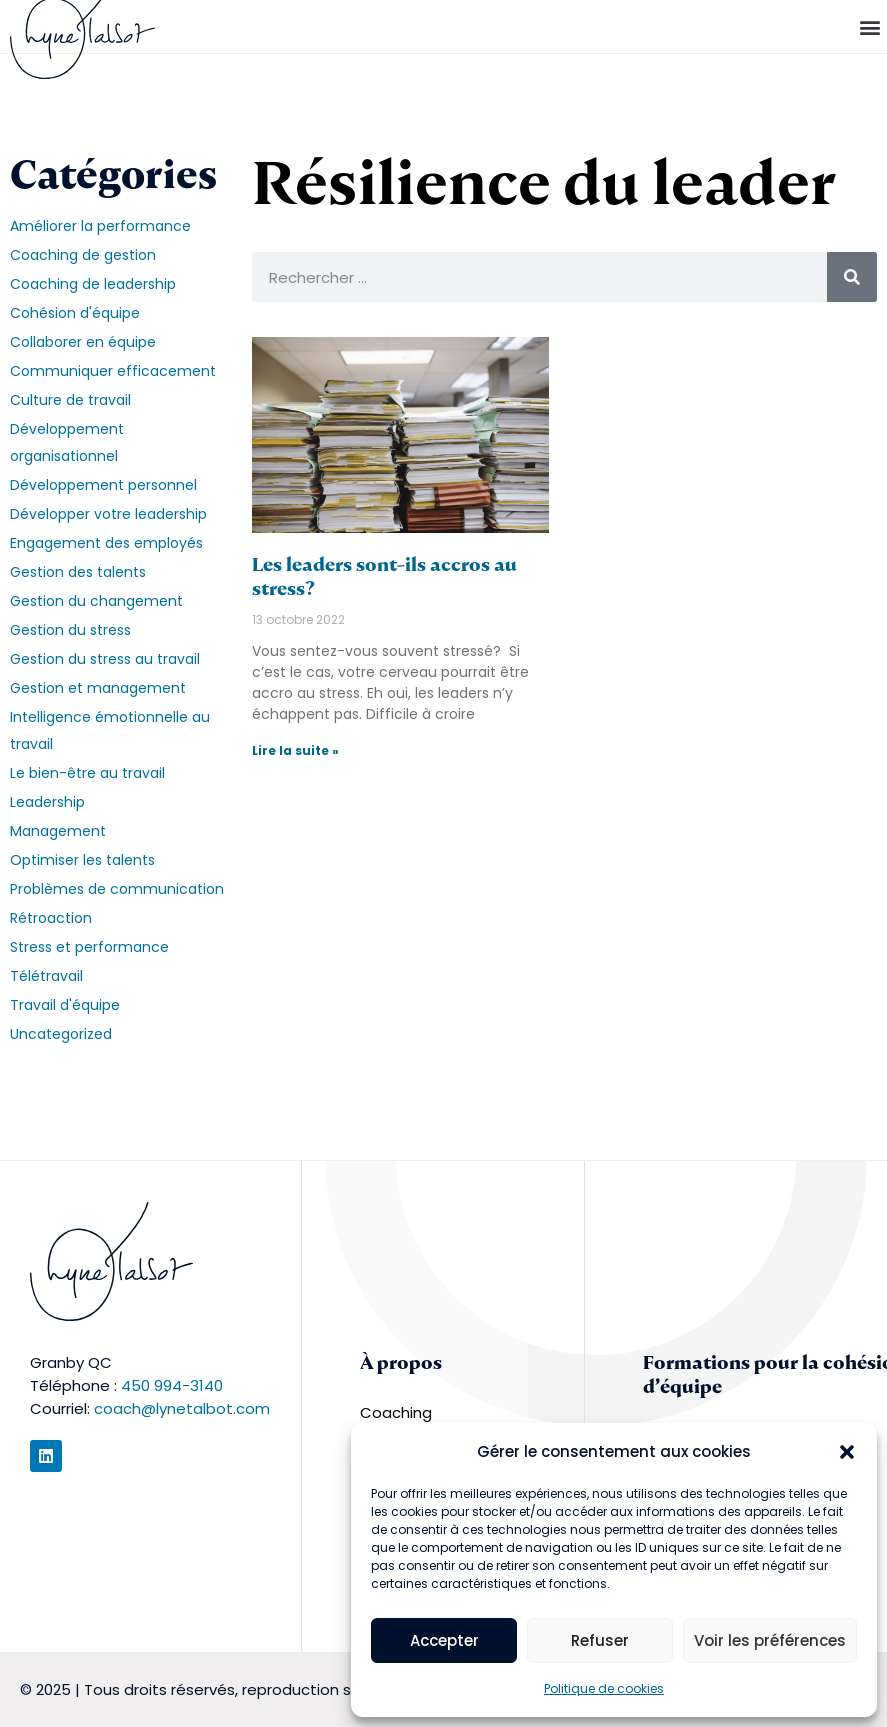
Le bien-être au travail (87, 773)
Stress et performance (89, 947)
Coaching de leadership (93, 284)
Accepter (444, 1640)
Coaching (396, 1412)
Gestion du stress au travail (105, 659)
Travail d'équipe (65, 1005)
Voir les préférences (770, 1640)
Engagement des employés (106, 543)
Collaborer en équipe (83, 342)
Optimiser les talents (82, 860)
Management (58, 831)
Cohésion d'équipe (75, 313)
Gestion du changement (96, 601)
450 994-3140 (172, 1385)
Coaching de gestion (83, 255)
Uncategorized (61, 1034)
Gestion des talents (78, 572)
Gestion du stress (70, 630)
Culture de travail (70, 400)
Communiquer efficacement (113, 371)
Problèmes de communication (117, 889)
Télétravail (46, 976)
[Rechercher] (852, 277)
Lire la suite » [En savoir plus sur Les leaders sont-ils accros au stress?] (295, 750)
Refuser (600, 1640)
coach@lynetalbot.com (182, 1408)
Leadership (47, 802)
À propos (401, 1362)
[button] (847, 1452)
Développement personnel (103, 485)
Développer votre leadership (108, 514)
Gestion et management (98, 688)
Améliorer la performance (100, 226)
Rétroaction (51, 918)
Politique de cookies (604, 1688)
